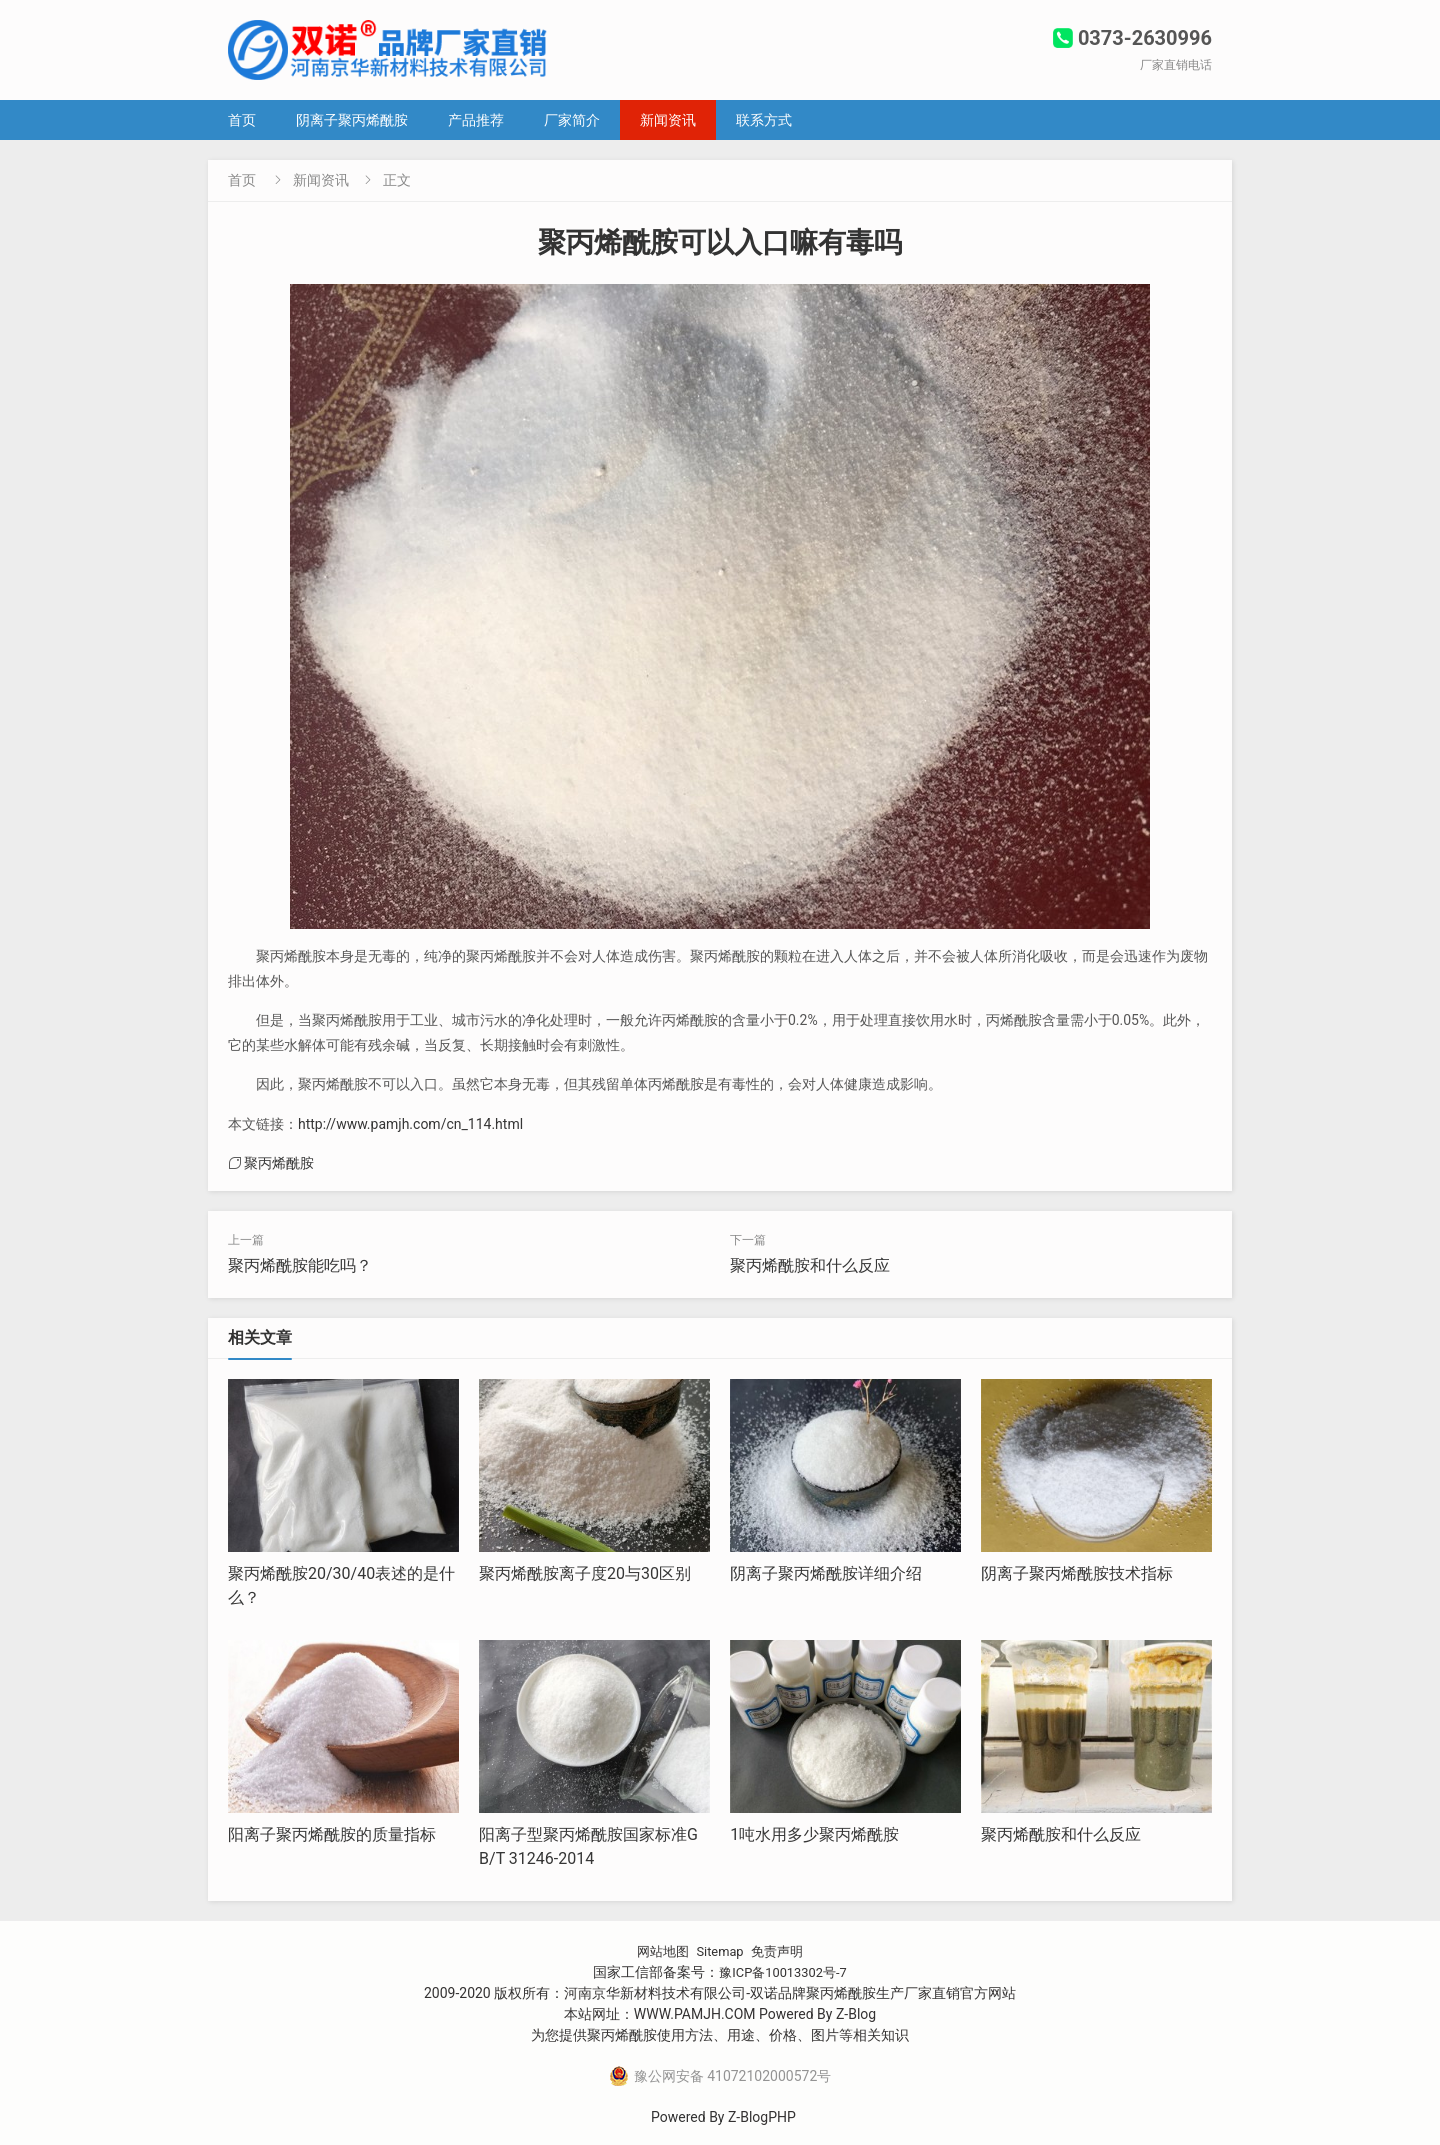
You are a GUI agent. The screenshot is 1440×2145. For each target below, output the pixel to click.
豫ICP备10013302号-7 (783, 1972)
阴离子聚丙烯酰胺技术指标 (1077, 1573)
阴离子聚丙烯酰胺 (352, 120)
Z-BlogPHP (762, 2117)
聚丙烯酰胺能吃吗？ (300, 1265)
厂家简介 (572, 120)
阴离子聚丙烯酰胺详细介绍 (826, 1573)
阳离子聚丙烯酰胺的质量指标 (332, 1834)
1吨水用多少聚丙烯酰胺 (814, 1834)
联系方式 (764, 120)
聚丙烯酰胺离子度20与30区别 (585, 1573)
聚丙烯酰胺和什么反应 (810, 1265)
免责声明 (781, 1951)
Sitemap (719, 1951)
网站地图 (659, 1951)
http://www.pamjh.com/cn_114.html (410, 1124)
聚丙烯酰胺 (279, 1163)
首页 (242, 120)
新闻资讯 (668, 120)
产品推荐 (476, 120)
